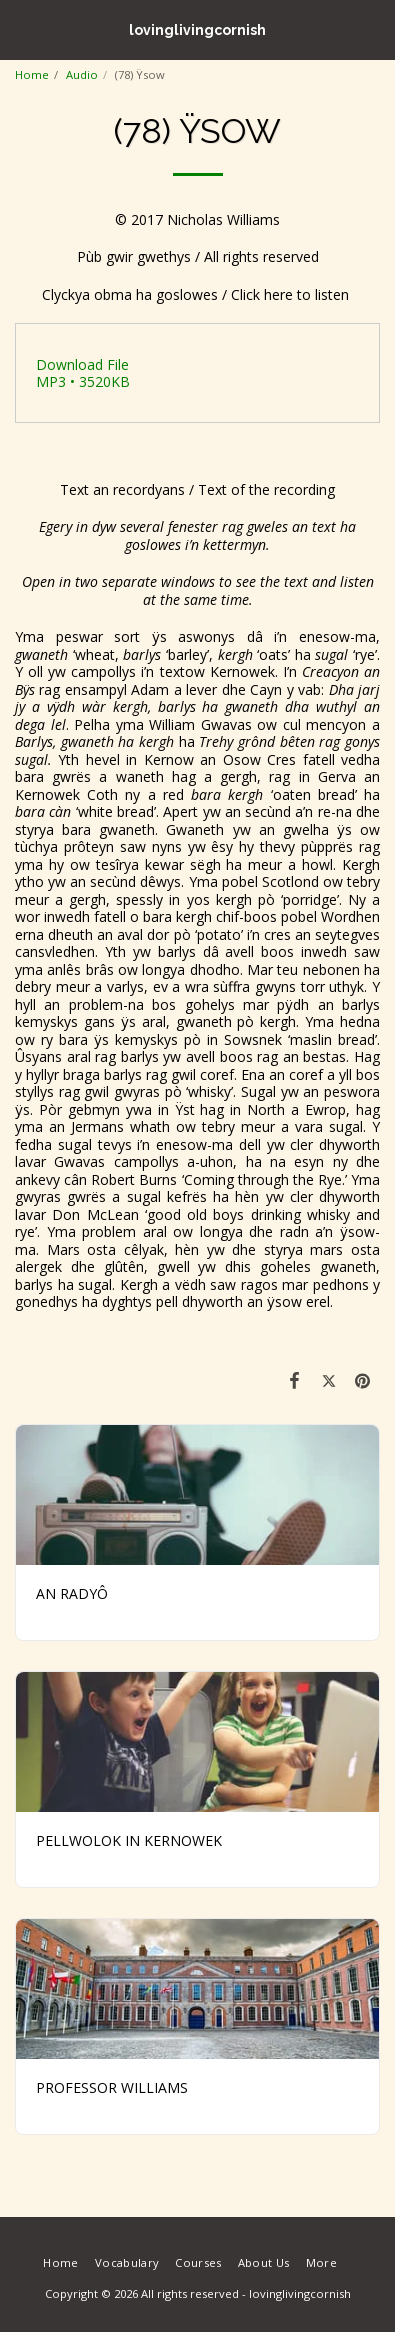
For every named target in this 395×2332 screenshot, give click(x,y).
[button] (22, 28)
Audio (82, 74)
